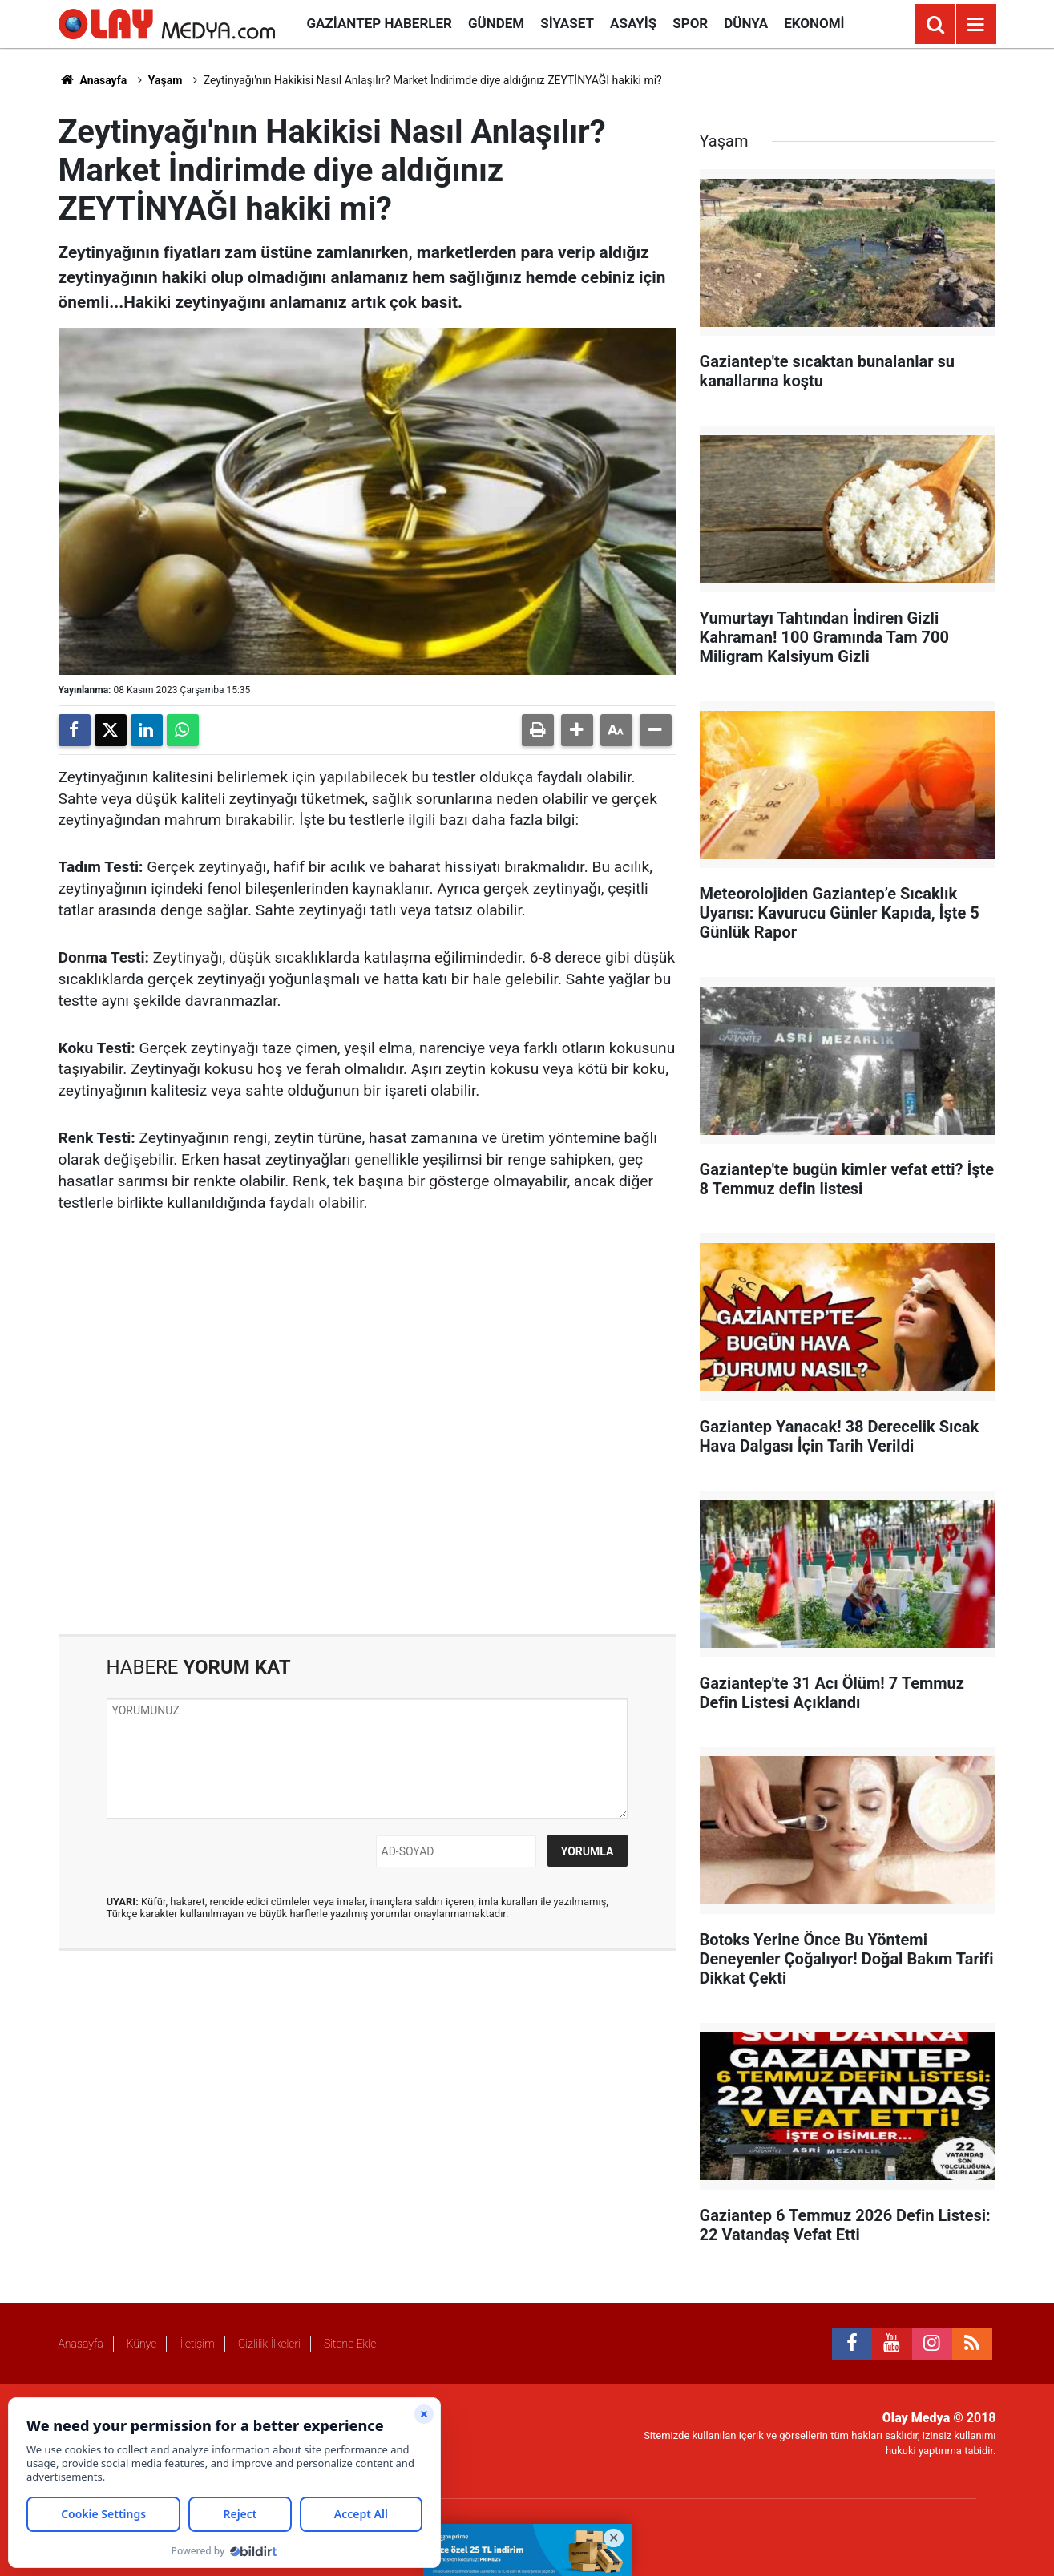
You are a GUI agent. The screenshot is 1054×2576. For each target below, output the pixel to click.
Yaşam (165, 80)
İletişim (197, 2343)
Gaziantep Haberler (379, 23)
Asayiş (633, 23)
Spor (690, 23)
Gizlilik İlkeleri (269, 2343)
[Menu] (976, 25)
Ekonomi (814, 23)
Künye (142, 2343)
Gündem (496, 23)
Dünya (746, 23)
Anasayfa (93, 80)
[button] (577, 730)
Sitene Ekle (350, 2343)
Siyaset (567, 23)
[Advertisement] (367, 1425)
